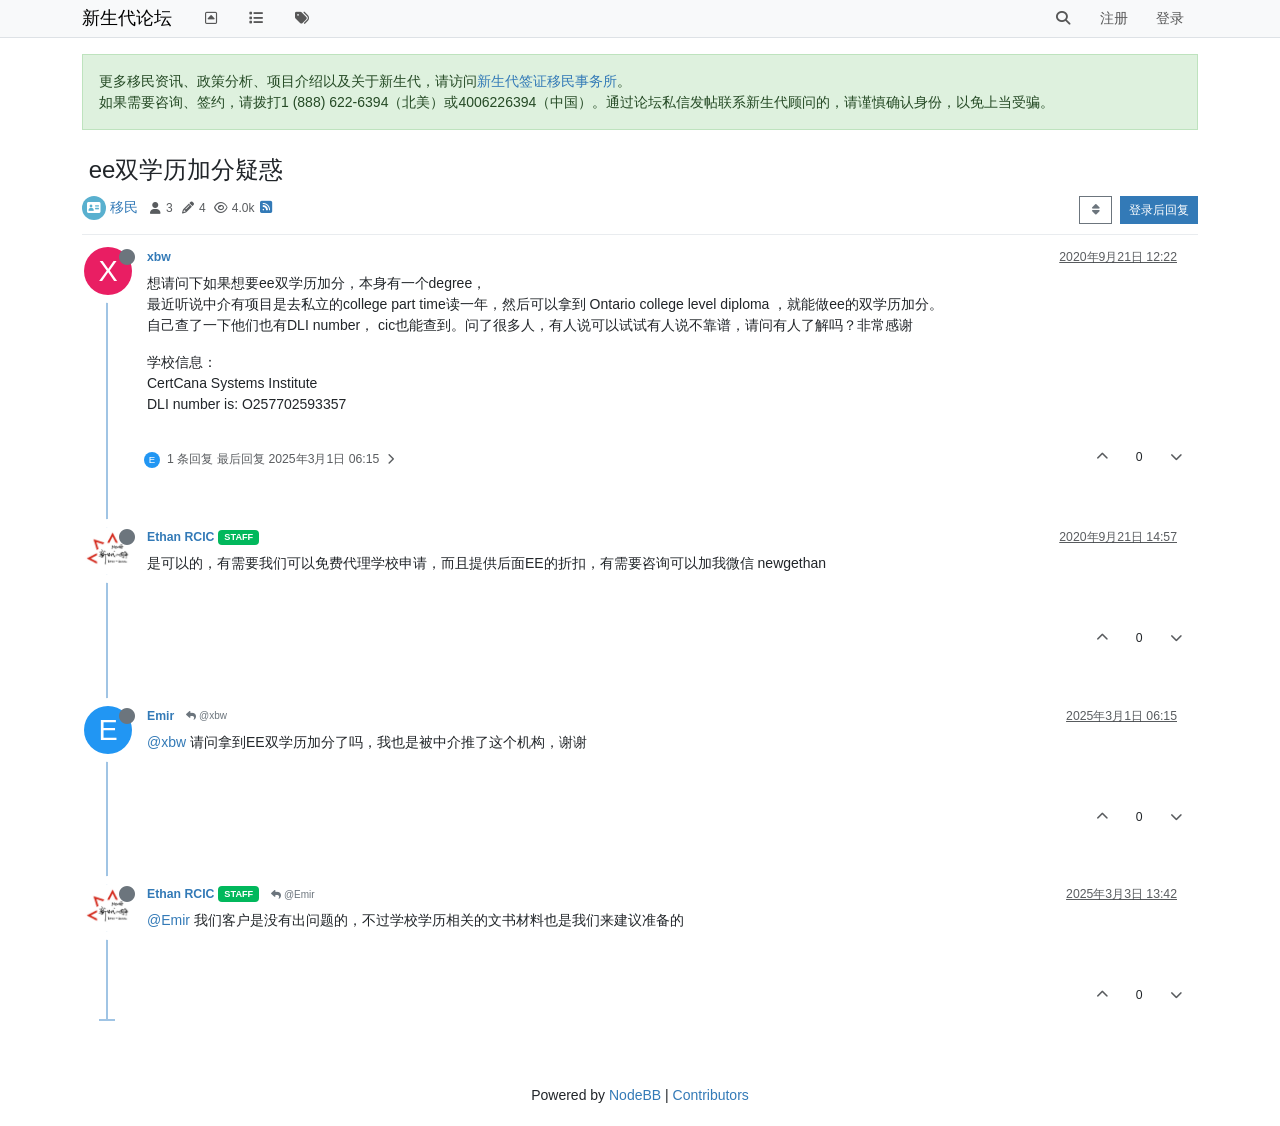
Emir (160, 716)
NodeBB (635, 1095)
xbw (159, 257)
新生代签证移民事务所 (547, 81)
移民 (124, 207)
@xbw (206, 715)
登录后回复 (1159, 210)
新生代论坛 (127, 18)
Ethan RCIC (180, 537)
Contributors (711, 1095)
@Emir (292, 894)
